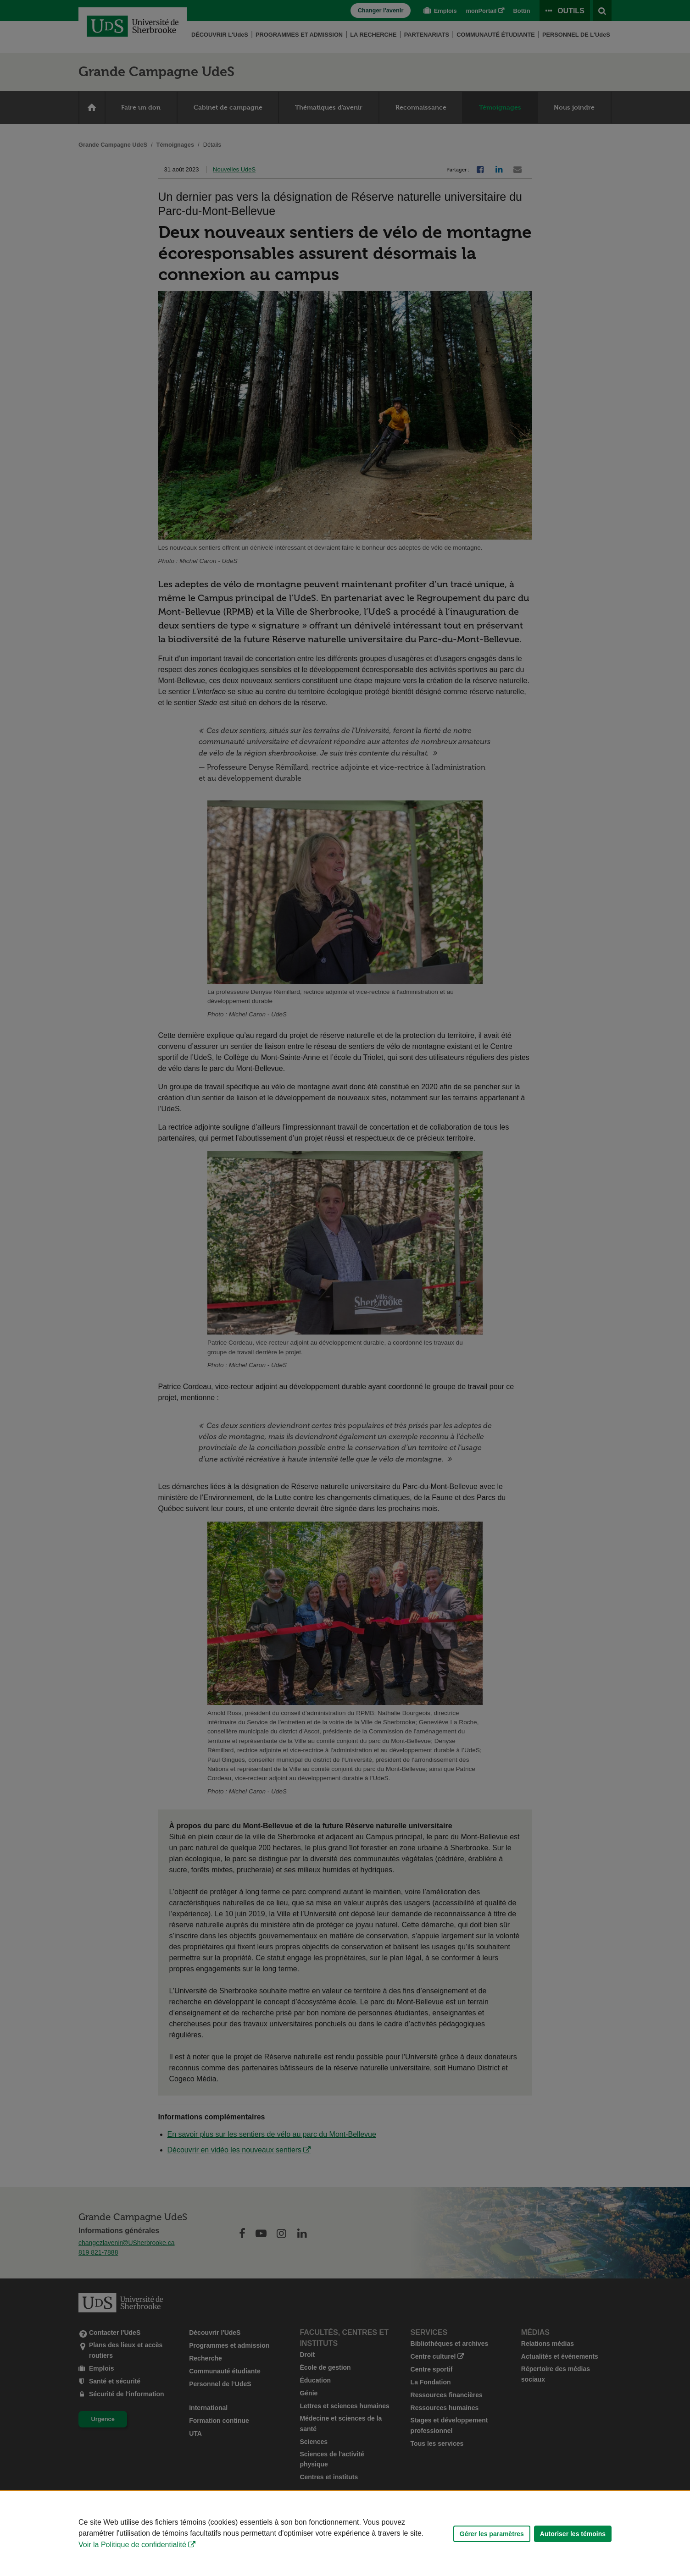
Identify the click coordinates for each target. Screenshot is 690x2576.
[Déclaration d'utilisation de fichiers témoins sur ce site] (345, 2533)
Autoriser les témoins (573, 2533)
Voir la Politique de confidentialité (132, 2544)
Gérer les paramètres (492, 2533)
